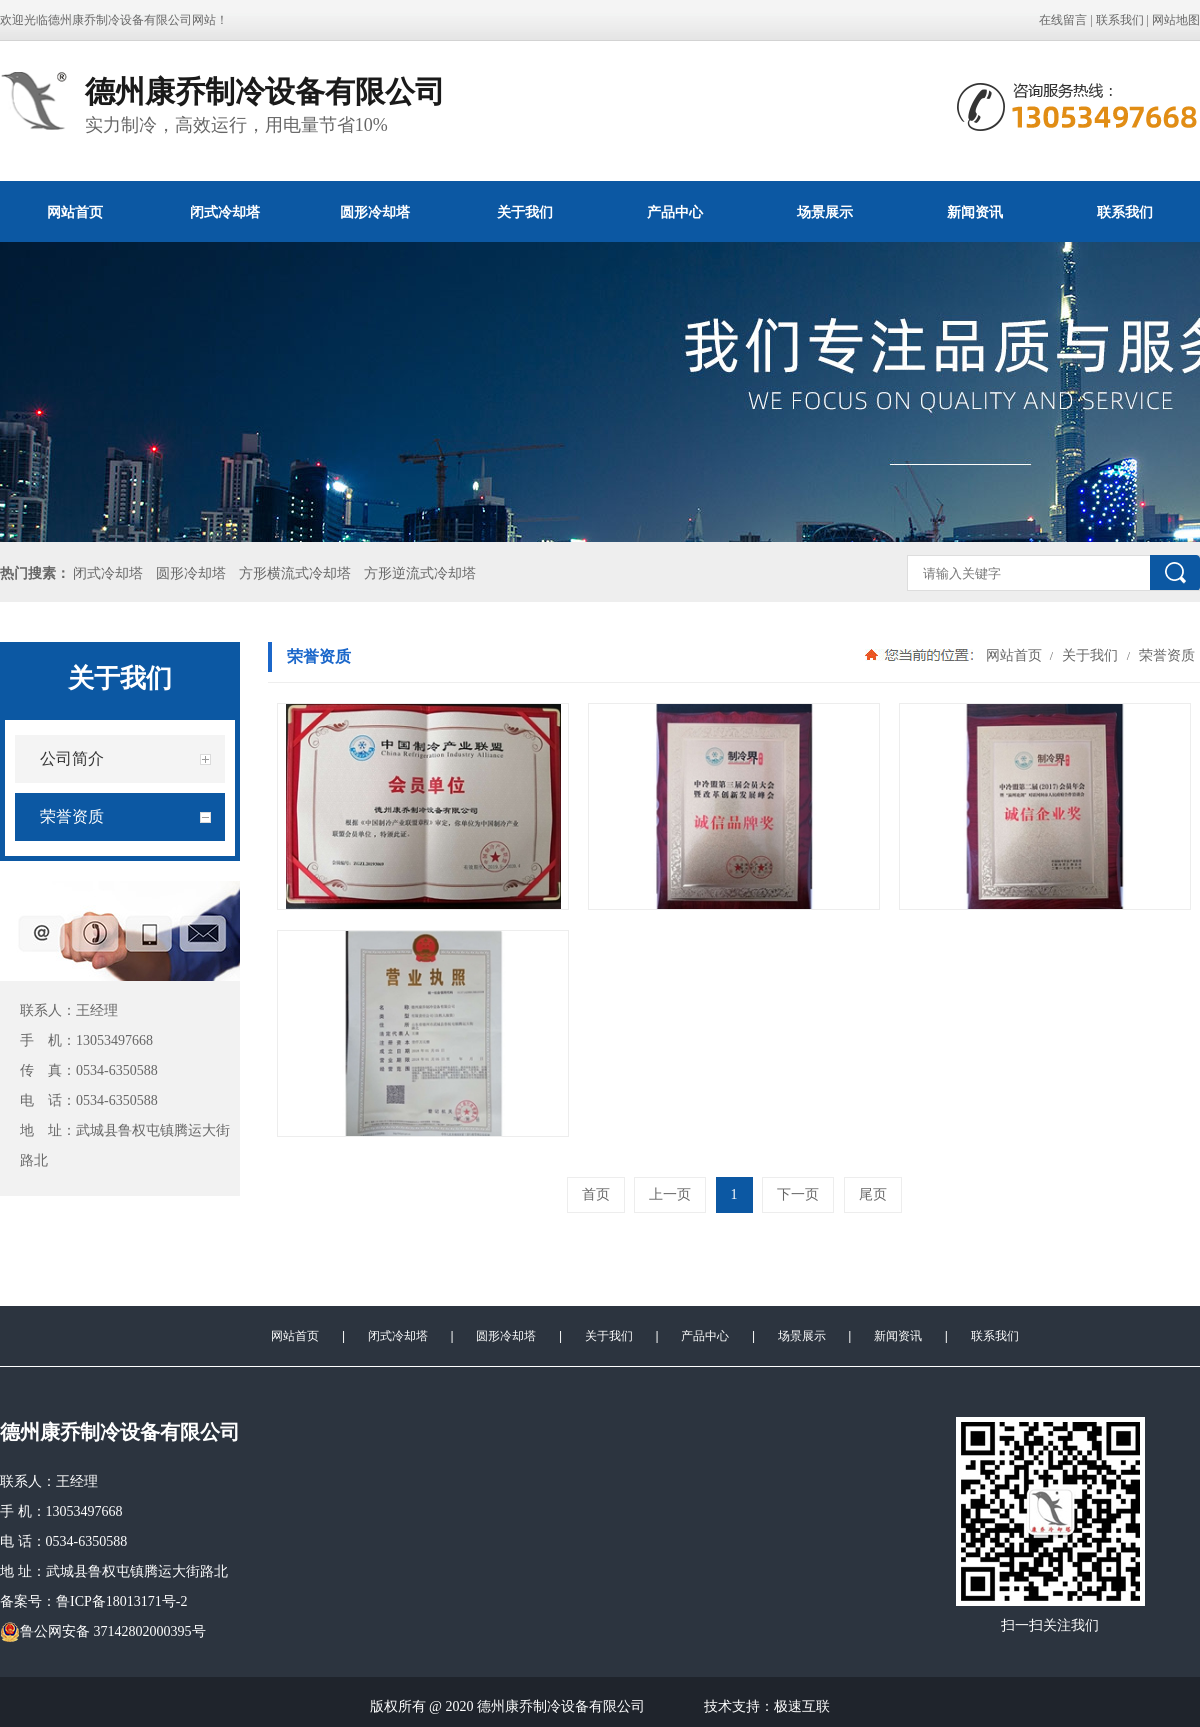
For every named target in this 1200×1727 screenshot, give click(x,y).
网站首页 (75, 212)
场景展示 (825, 212)
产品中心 (675, 212)
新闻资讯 (975, 212)
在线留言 (1063, 20)
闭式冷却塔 (225, 212)
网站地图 (1176, 20)
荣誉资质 (1165, 655)
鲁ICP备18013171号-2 (121, 1601)
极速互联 (802, 1706)
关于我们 (525, 212)
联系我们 (1120, 20)
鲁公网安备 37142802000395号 (103, 1632)
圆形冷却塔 (375, 212)
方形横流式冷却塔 (295, 573)
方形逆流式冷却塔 (420, 573)
